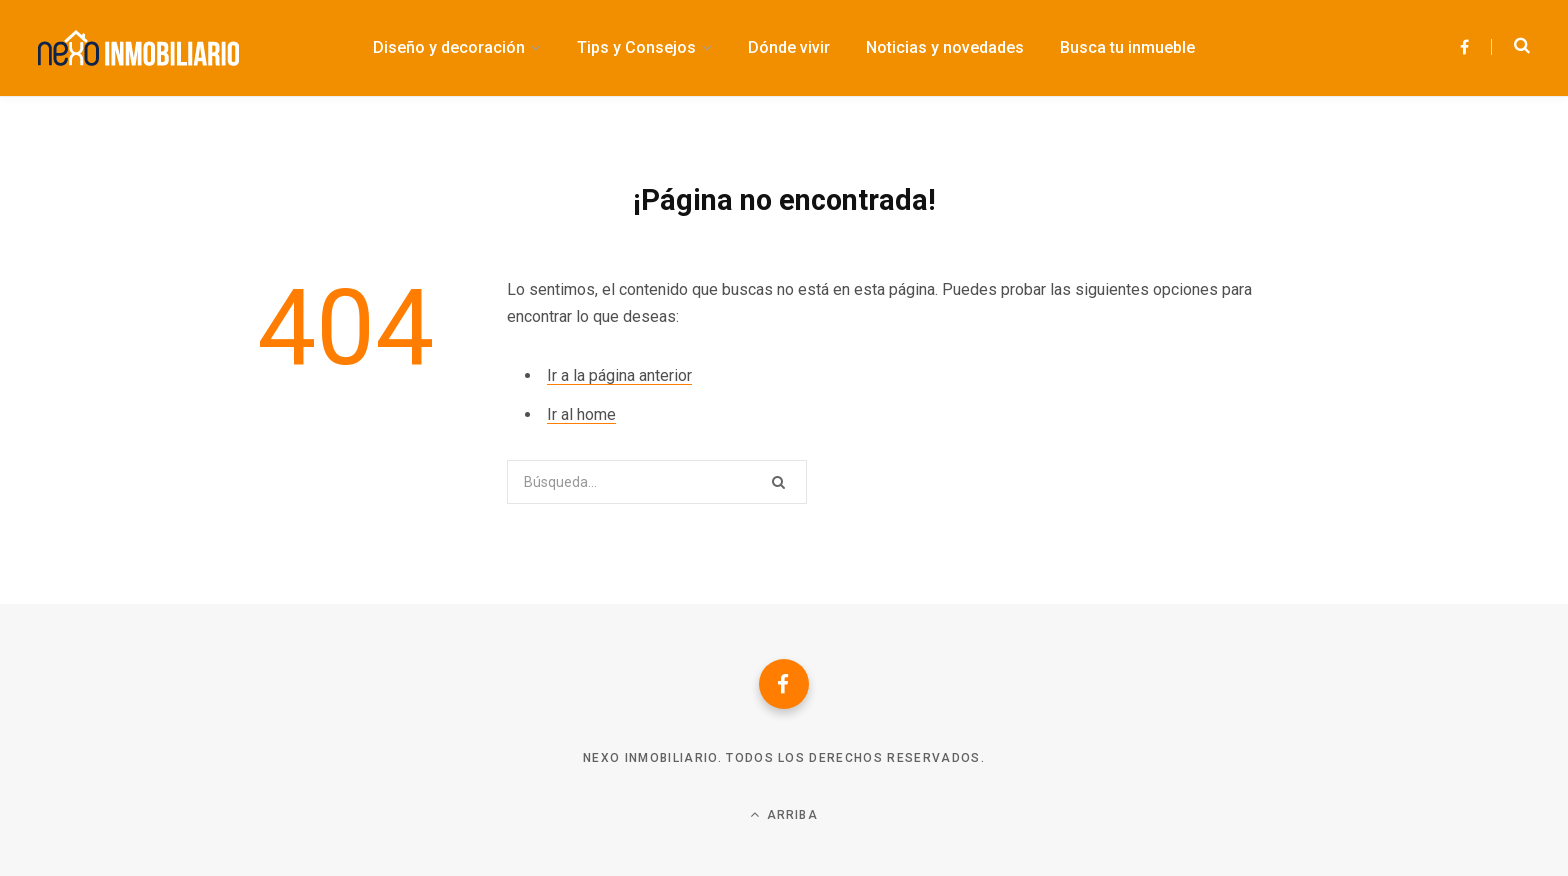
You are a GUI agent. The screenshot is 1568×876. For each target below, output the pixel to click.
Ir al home (581, 414)
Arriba (784, 814)
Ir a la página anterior (619, 375)
